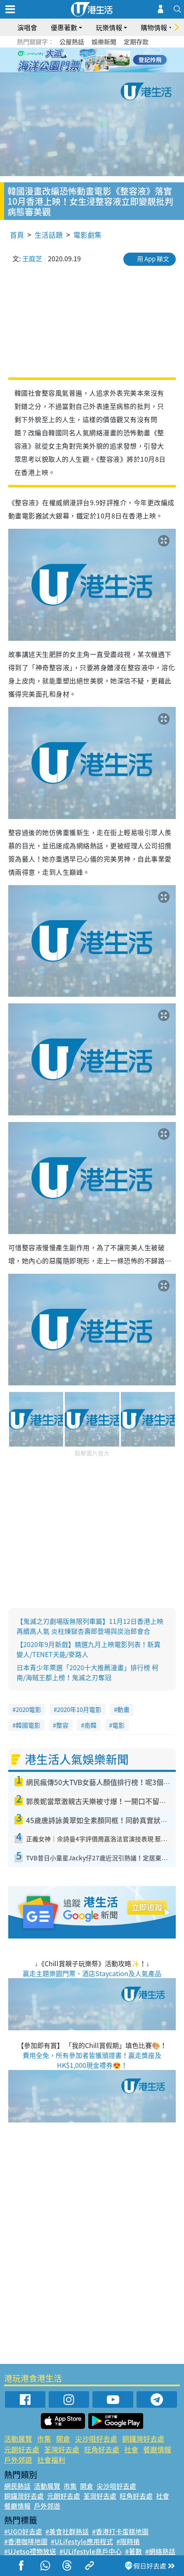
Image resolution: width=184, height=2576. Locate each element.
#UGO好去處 (23, 2531)
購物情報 (154, 27)
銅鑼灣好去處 (143, 2438)
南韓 (90, 1725)
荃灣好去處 (61, 2449)
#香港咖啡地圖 (25, 2541)
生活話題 (49, 234)
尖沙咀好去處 (96, 2438)
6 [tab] (115, 60)
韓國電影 (28, 1725)
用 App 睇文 (153, 258)
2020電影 (28, 1709)
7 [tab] (94, 70)
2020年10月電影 (79, 1709)
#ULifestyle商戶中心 (90, 2551)
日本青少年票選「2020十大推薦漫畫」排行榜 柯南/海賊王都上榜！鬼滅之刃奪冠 (87, 1672)
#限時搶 (128, 2541)
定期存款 (136, 41)
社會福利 (51, 2459)
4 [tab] (98, 60)
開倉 (63, 2438)
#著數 (133, 2551)
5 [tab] (106, 60)
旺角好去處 (101, 2449)
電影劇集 (87, 234)
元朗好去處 (21, 2449)
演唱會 (27, 27)
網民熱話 (17, 2486)
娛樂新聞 (104, 41)
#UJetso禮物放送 (30, 2551)
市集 (44, 2438)
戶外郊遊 (18, 2459)
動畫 (123, 1709)
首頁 (17, 234)
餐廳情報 (157, 2449)
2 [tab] (82, 60)
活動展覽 (18, 2438)
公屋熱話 (71, 41)
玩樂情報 (109, 27)
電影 (118, 1725)
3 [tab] (90, 60)
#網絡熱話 (160, 2551)
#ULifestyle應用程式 (82, 2541)
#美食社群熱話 (67, 2531)
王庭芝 (32, 258)
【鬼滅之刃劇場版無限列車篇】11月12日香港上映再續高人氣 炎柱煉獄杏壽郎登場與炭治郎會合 (90, 1626)
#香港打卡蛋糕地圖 (120, 2531)
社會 (131, 2449)
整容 (62, 1725)
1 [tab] (73, 60)
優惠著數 (64, 27)
